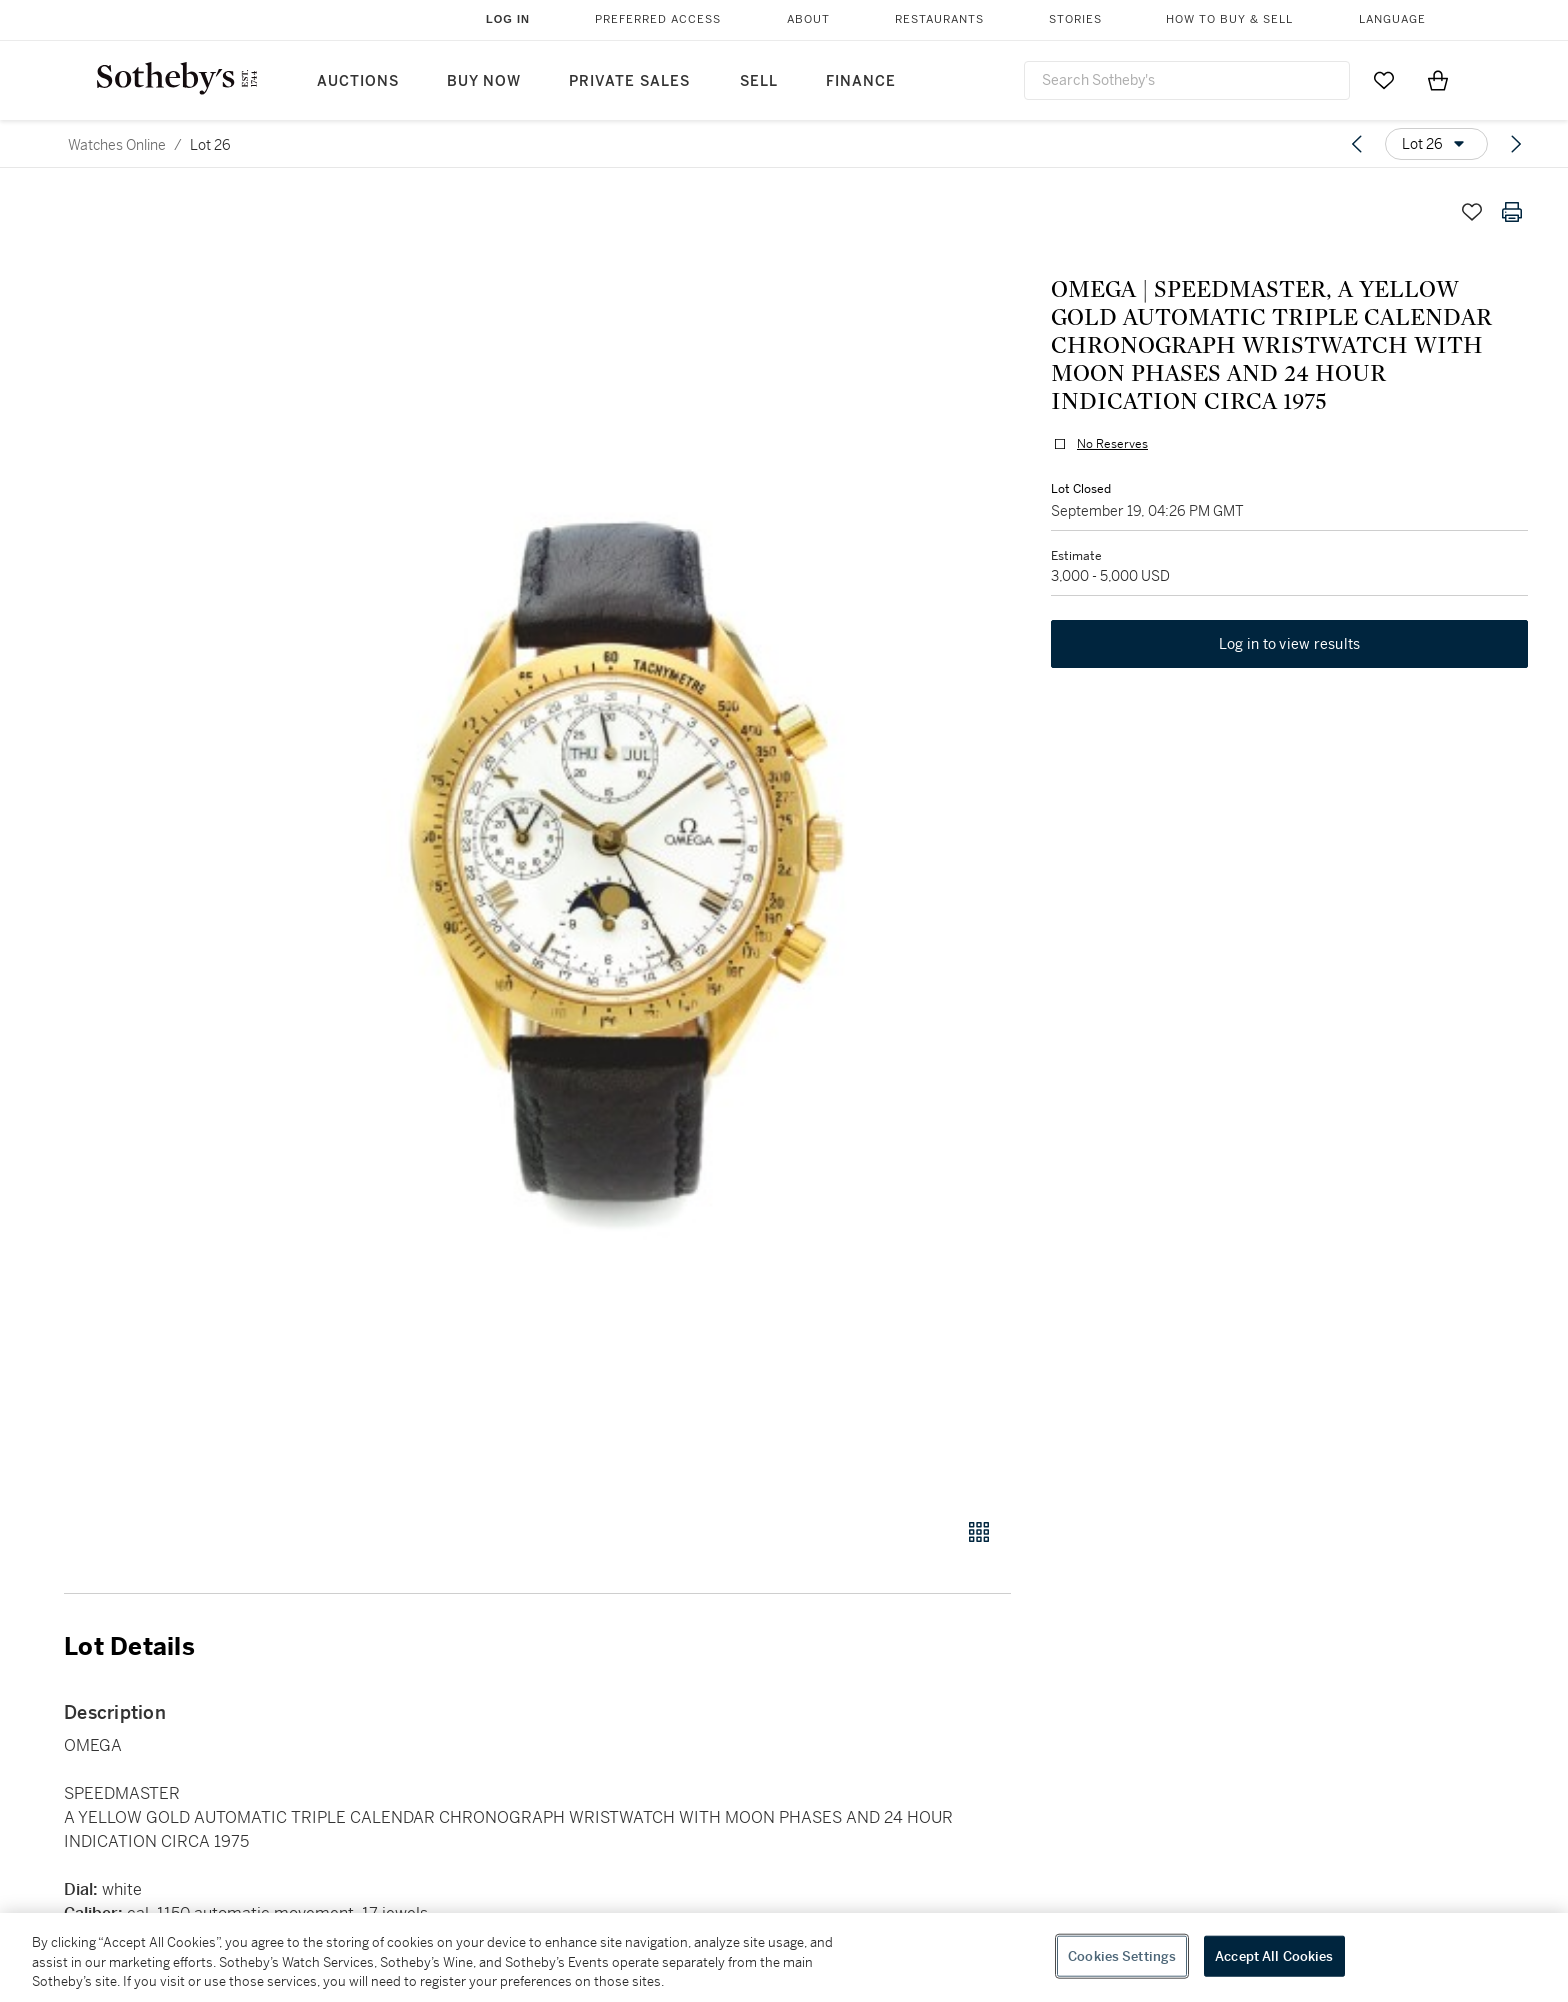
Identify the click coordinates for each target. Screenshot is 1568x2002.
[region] (784, 1957)
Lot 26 (210, 145)
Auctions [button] (358, 81)
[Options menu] (1436, 144)
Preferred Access (658, 19)
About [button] (808, 19)
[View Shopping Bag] (1438, 80)
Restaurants (939, 19)
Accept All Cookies (1274, 1955)
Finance (861, 81)
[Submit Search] (1327, 80)
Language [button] (1392, 19)
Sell (759, 81)
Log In (508, 19)
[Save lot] (1472, 212)
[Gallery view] (979, 1532)
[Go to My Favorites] (1384, 80)
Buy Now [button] (484, 81)
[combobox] (1187, 80)
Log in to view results (1290, 644)
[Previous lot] (1357, 144)
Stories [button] (1075, 19)
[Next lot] (1516, 144)
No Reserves (1112, 444)
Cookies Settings (1122, 1955)
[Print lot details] (1512, 212)
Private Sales (629, 81)
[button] (614, 844)
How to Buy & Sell (1229, 19)
